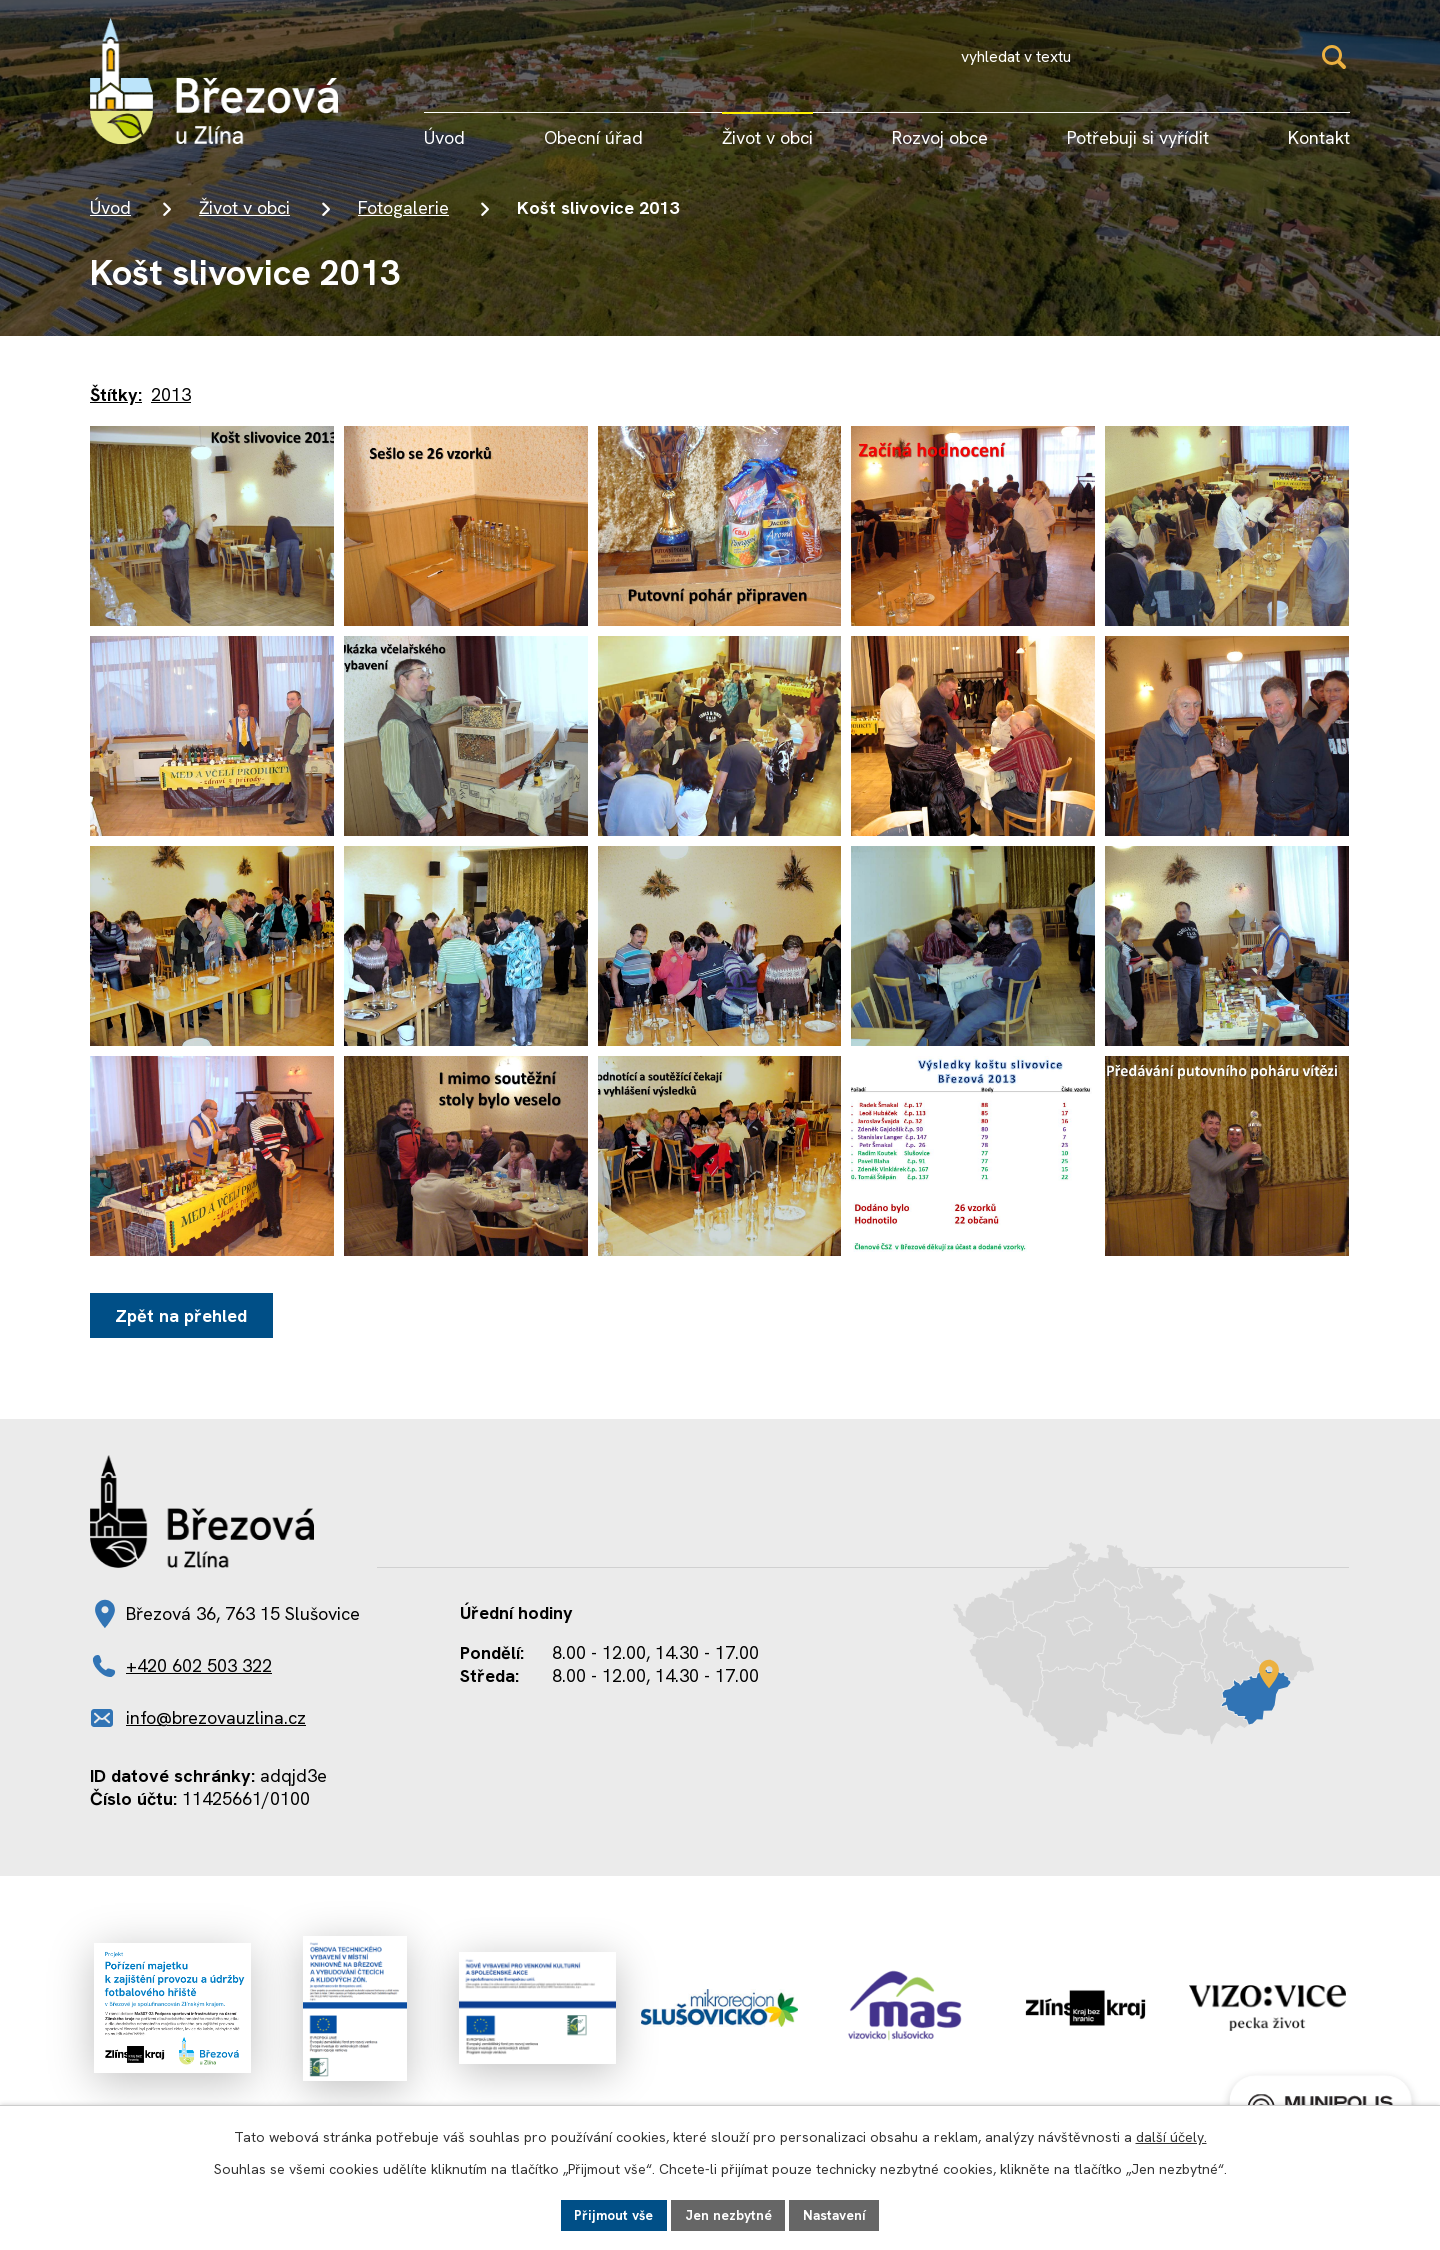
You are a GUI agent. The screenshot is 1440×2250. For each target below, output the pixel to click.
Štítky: (116, 394)
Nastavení (837, 2214)
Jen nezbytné (728, 2214)
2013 (171, 394)
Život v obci (244, 207)
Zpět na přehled (183, 1315)
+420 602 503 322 (199, 1665)
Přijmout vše (611, 2214)
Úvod (110, 207)
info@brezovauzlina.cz (216, 1717)
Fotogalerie (403, 207)
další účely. (1171, 2136)
